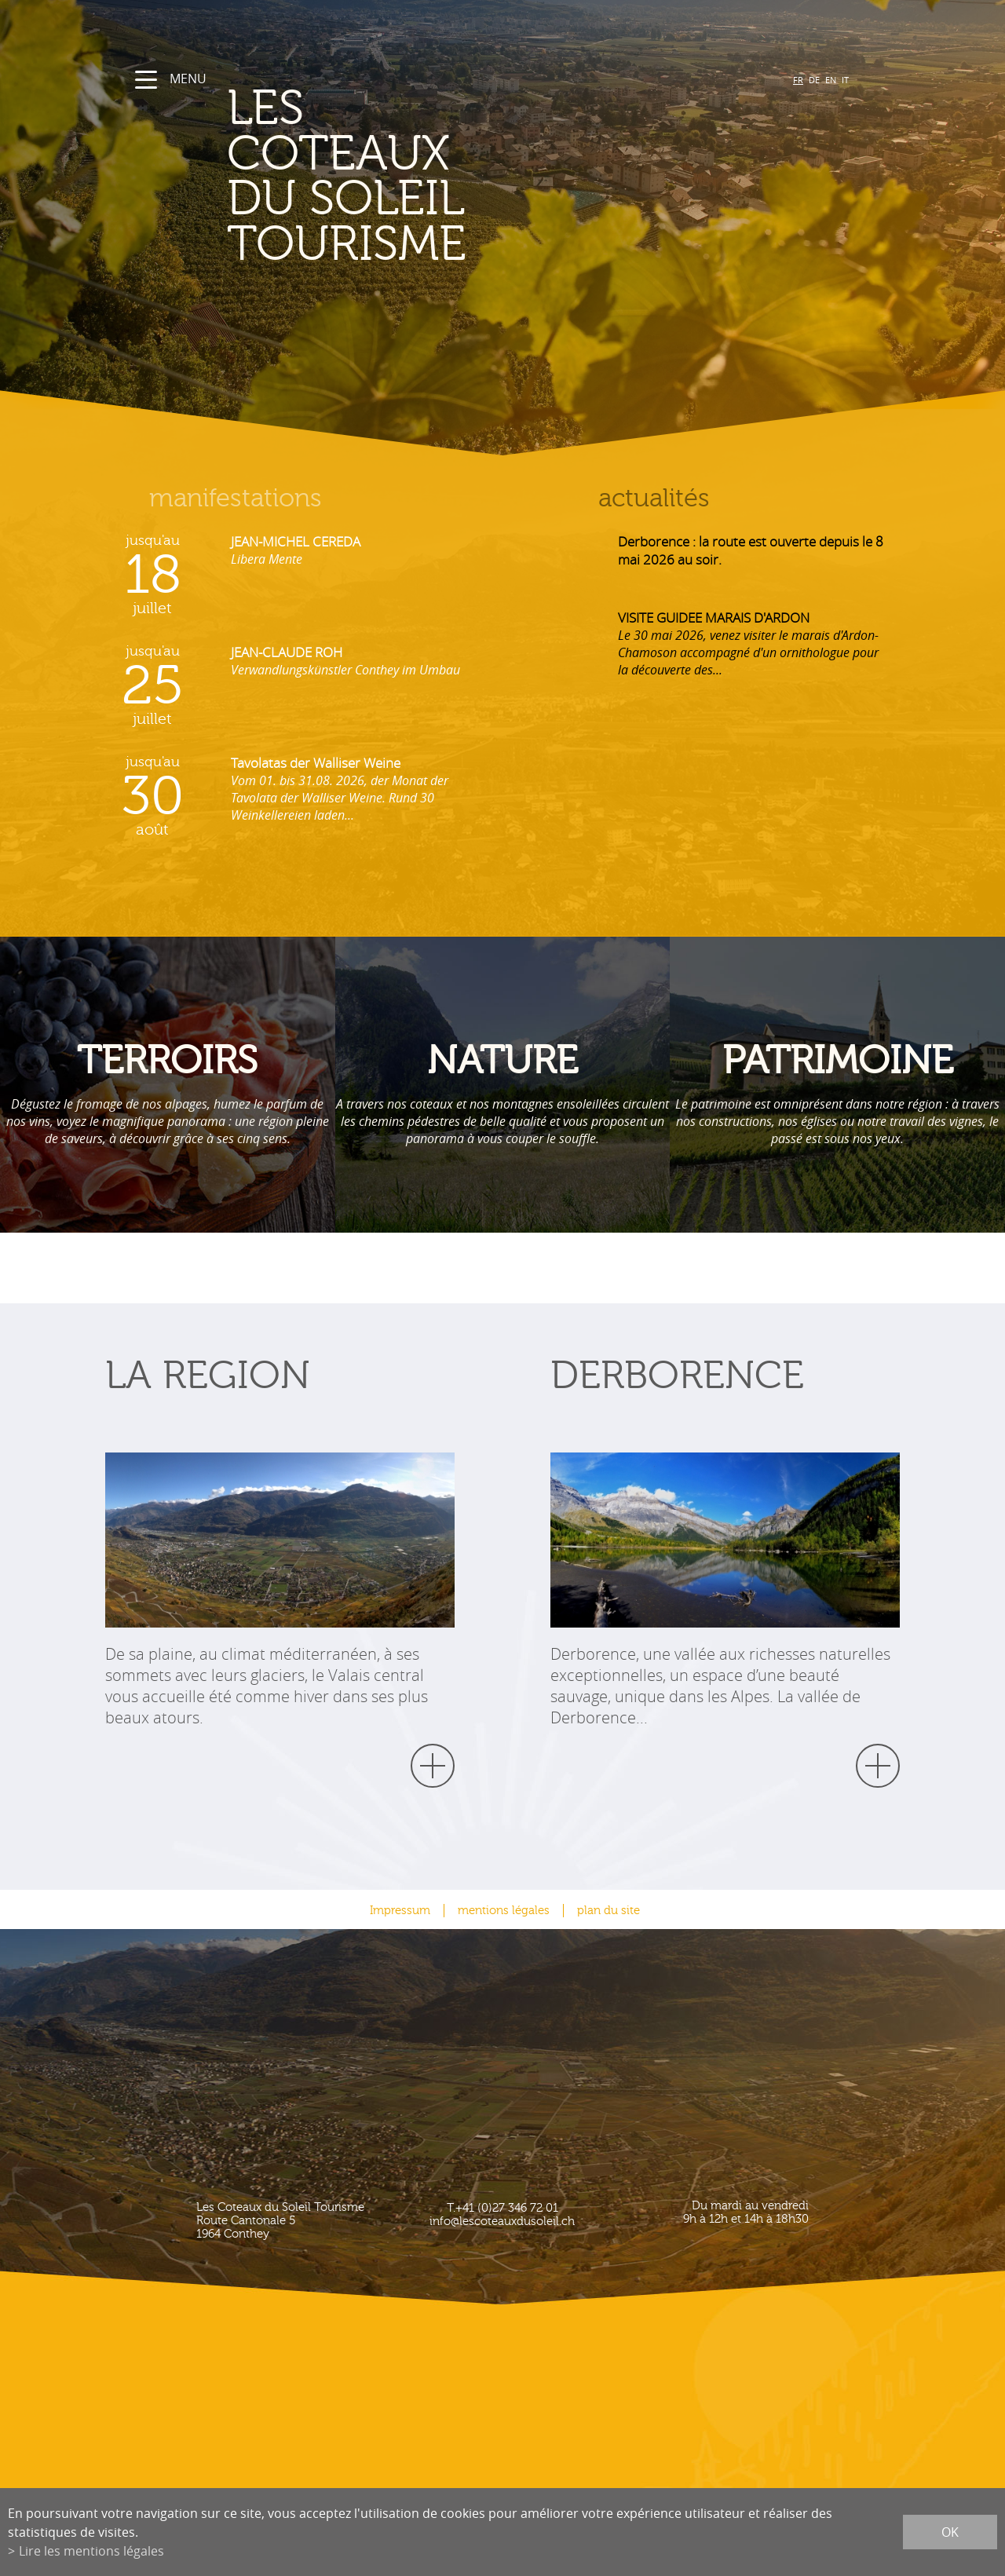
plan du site (608, 1910)
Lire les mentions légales (91, 2551)
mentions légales (504, 1910)
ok (950, 2532)
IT (845, 80)
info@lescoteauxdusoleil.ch (502, 2221)
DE (814, 80)
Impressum (400, 1910)
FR (798, 80)
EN (830, 80)
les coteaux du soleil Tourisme (346, 176)
